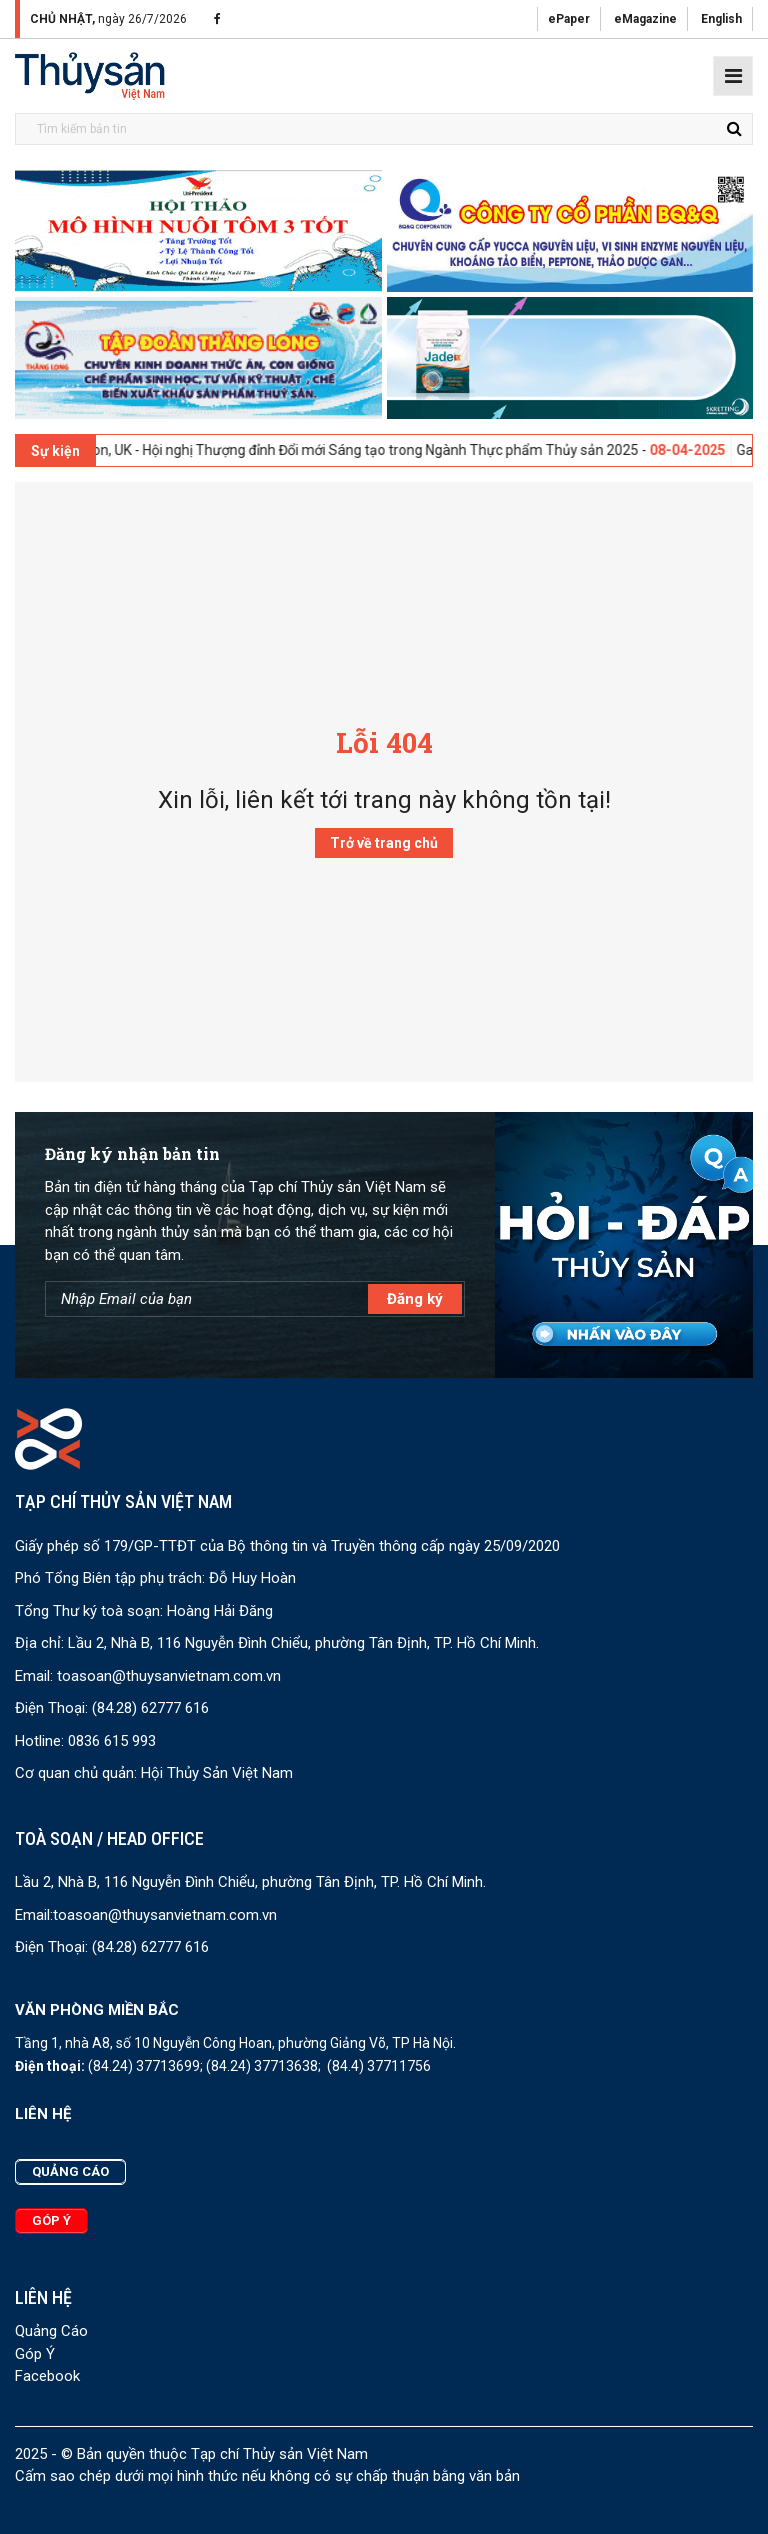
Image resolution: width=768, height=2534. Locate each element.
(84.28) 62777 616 (150, 1708)
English (721, 19)
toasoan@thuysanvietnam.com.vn (169, 1676)
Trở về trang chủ (384, 843)
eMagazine (645, 19)
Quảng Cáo (51, 2331)
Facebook (47, 2376)
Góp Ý (35, 2354)
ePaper (569, 19)
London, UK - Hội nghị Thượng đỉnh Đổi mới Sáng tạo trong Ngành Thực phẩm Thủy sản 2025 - (403, 450)
